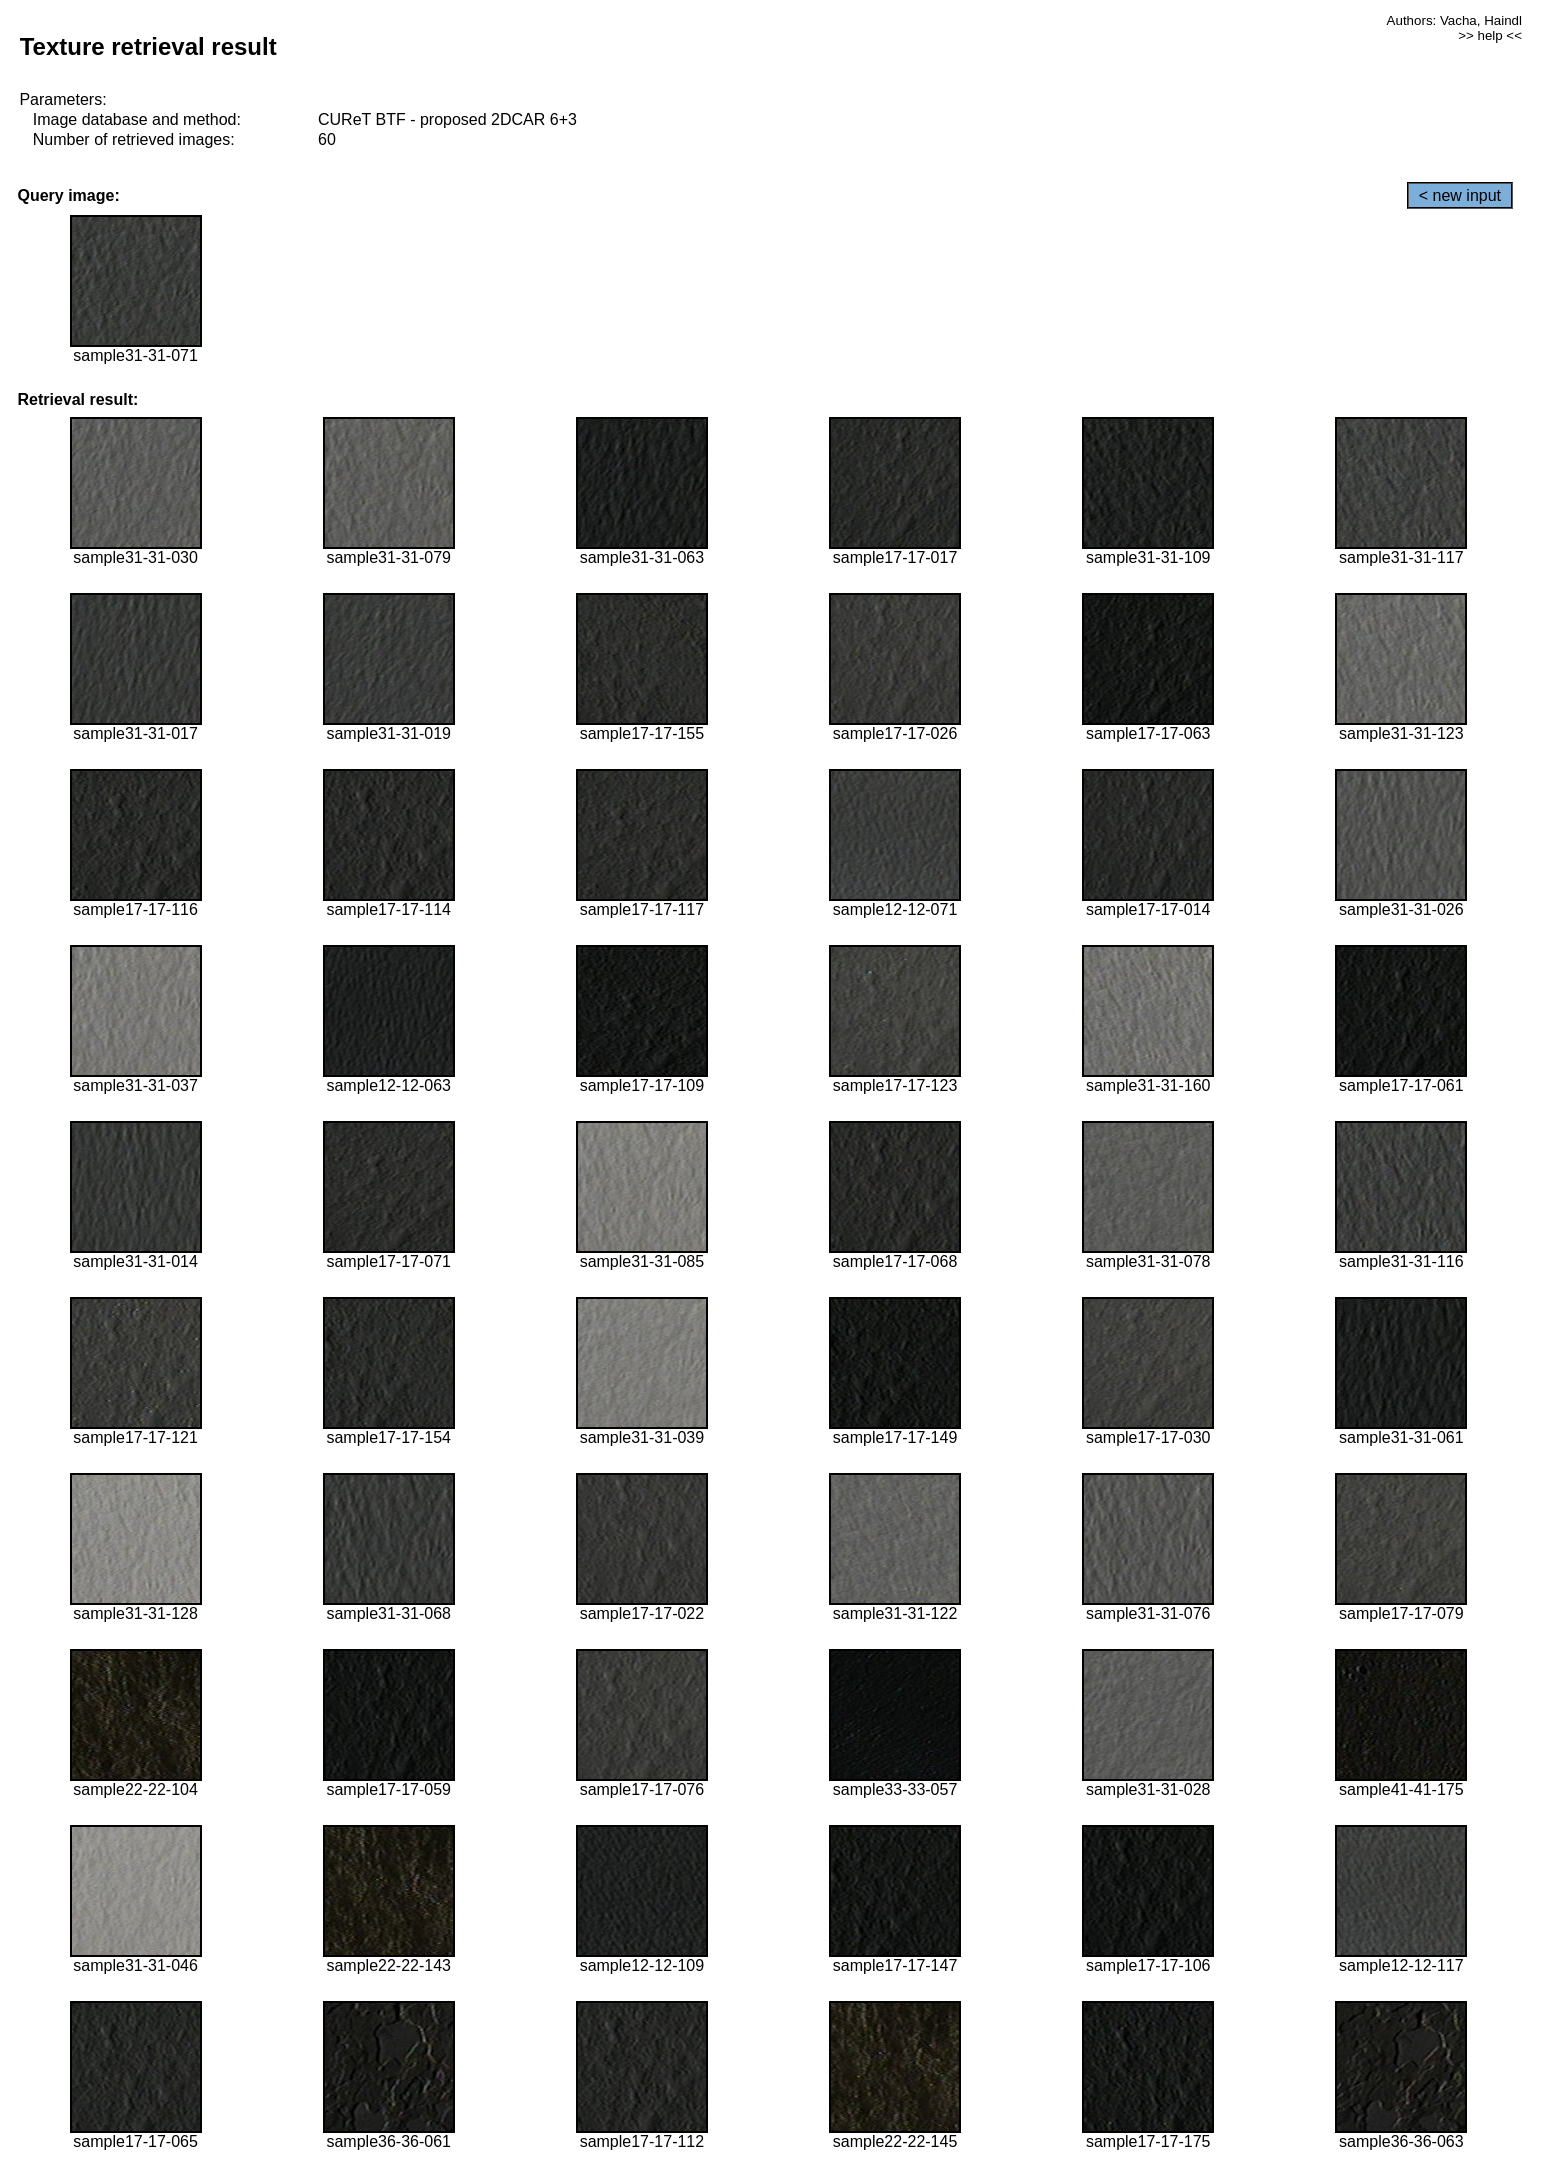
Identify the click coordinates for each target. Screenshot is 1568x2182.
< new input (1460, 195)
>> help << (1490, 35)
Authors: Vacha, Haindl (1454, 20)
